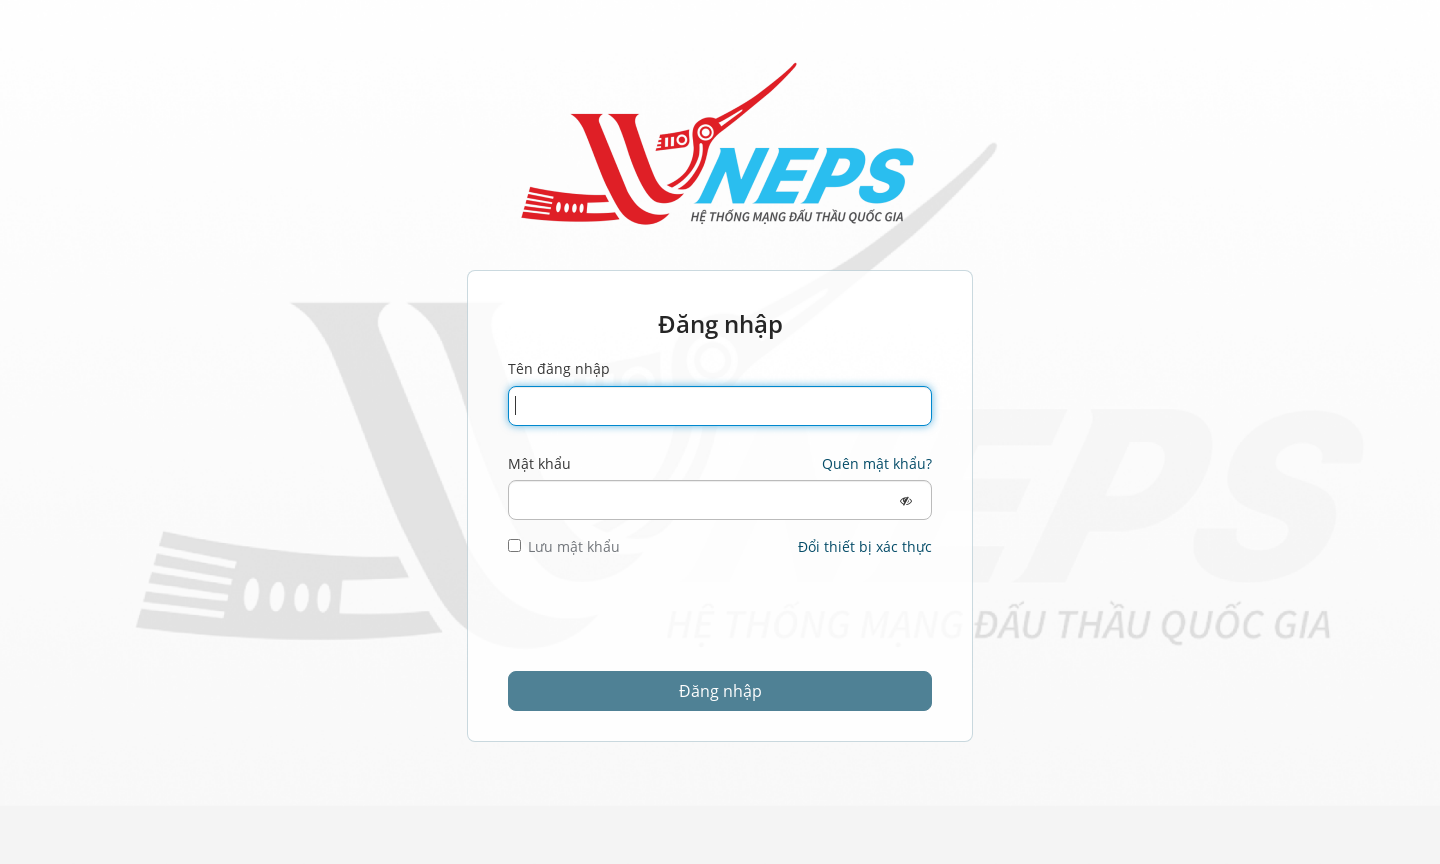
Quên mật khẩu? (877, 463)
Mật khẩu (539, 463)
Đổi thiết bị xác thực (865, 546)
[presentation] (660, 622)
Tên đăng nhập (559, 368)
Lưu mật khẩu (564, 546)
